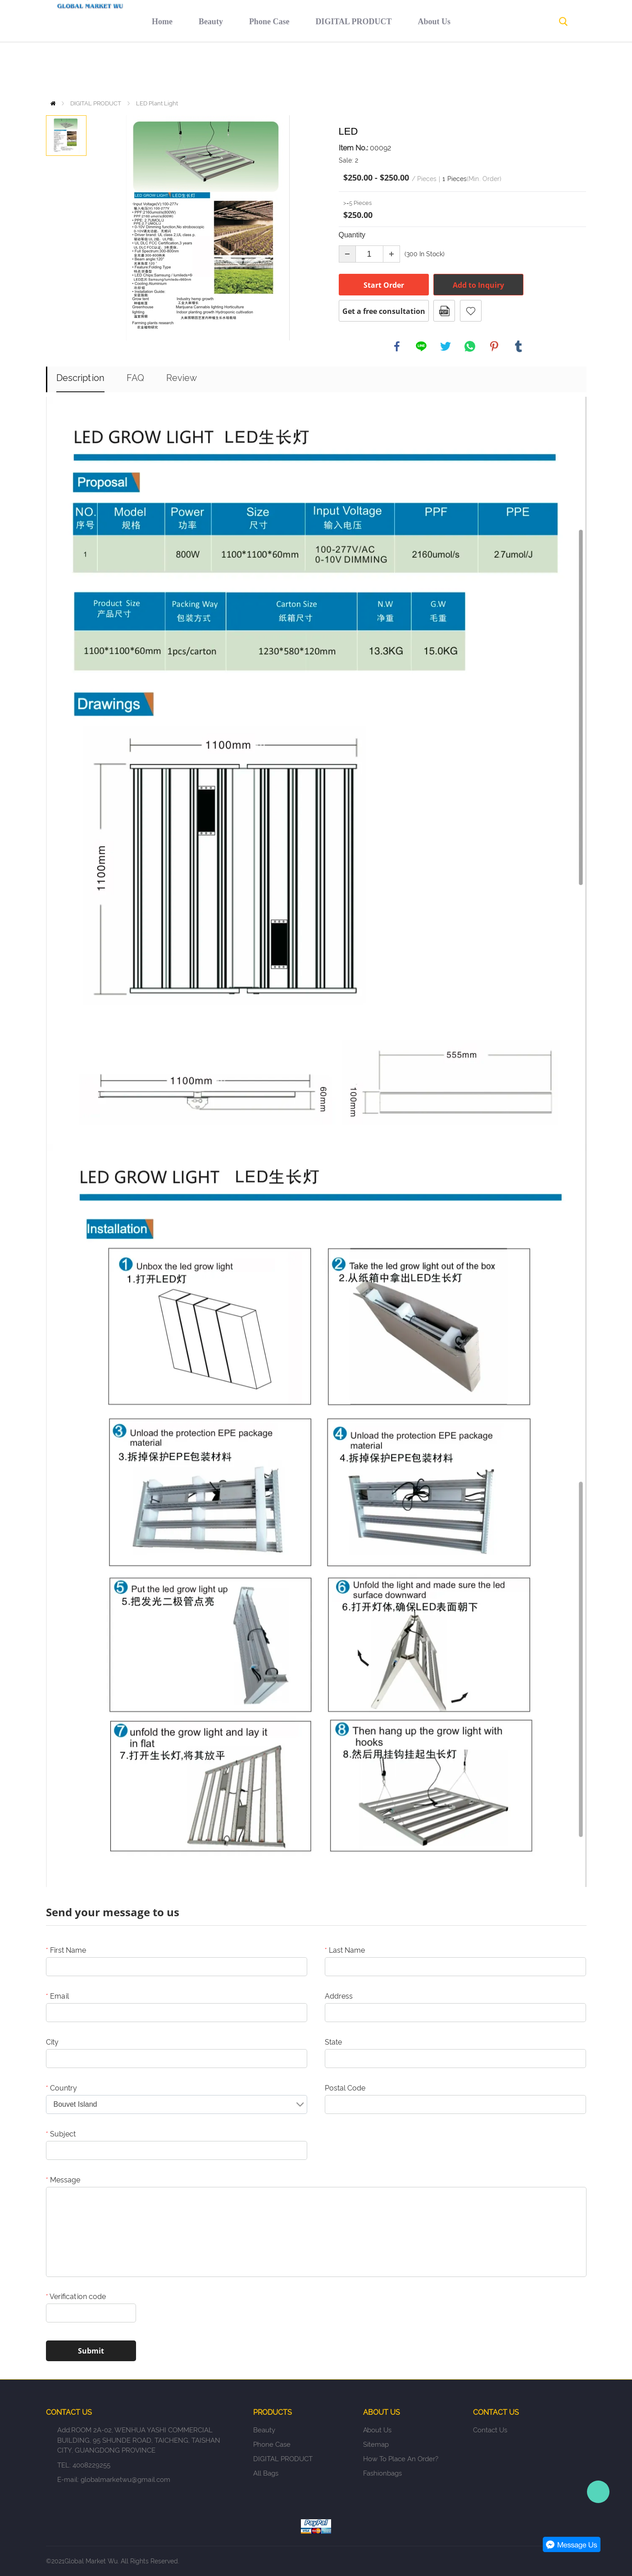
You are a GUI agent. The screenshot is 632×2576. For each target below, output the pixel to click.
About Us (365, 69)
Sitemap (376, 2444)
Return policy (431, 69)
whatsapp (470, 346)
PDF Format (444, 311)
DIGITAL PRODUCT (284, 69)
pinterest (494, 346)
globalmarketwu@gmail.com (125, 2480)
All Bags (265, 2473)
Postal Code (345, 2088)
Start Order (384, 285)
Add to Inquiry (478, 285)
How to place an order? (400, 2459)
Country (61, 2088)
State (333, 2042)
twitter (445, 346)
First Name (66, 1950)
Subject (61, 2134)
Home (92, 69)
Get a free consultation (383, 311)
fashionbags (382, 2473)
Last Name (345, 1950)
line (421, 346)
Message (63, 2180)
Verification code (76, 2296)
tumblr (518, 346)
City (52, 2042)
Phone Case (200, 69)
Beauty (141, 69)
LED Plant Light (157, 103)
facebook (397, 346)
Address (339, 1996)
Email (57, 1996)
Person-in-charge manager (598, 2492)
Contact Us (501, 69)
